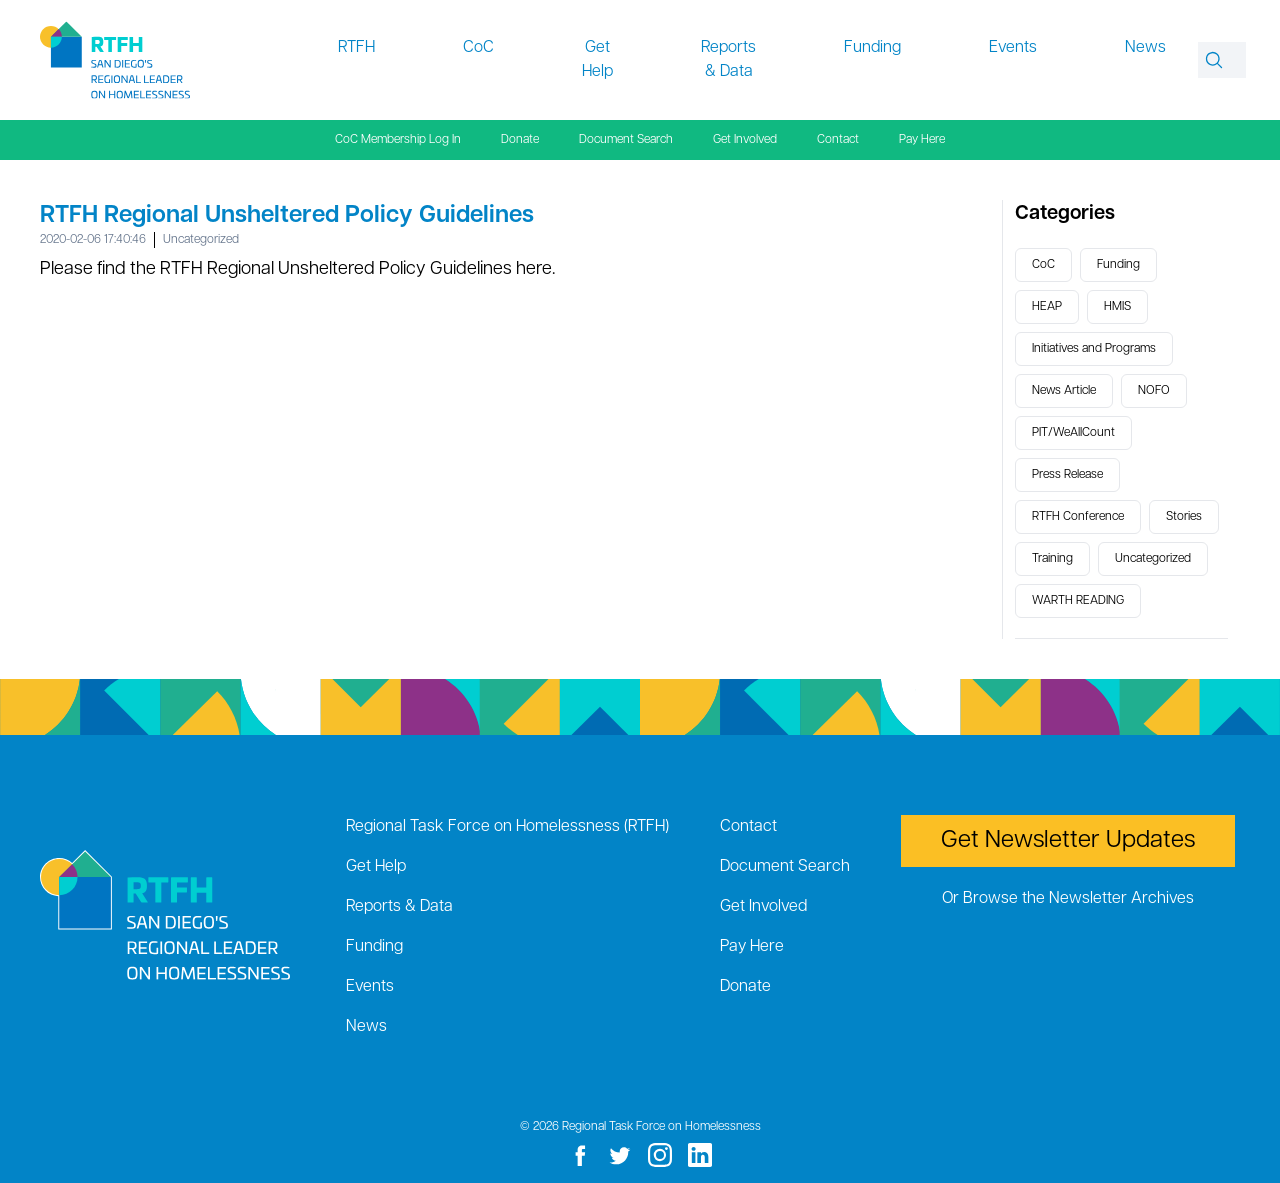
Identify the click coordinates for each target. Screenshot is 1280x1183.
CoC (478, 48)
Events (1013, 48)
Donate (520, 140)
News (1145, 48)
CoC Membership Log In (398, 140)
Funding (872, 48)
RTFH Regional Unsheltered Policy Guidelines (287, 216)
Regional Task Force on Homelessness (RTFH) (507, 827)
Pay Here (922, 140)
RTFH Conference (1078, 517)
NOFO (1154, 391)
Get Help (597, 60)
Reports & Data (728, 60)
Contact (838, 140)
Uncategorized (201, 240)
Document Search (626, 140)
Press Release (1067, 475)
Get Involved (745, 140)
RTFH (356, 48)
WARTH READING (1078, 601)
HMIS (1117, 307)
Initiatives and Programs (1094, 349)
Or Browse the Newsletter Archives (1068, 899)
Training (1052, 559)
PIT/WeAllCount (1073, 433)
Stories (1184, 517)
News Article (1064, 391)
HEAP (1047, 307)
